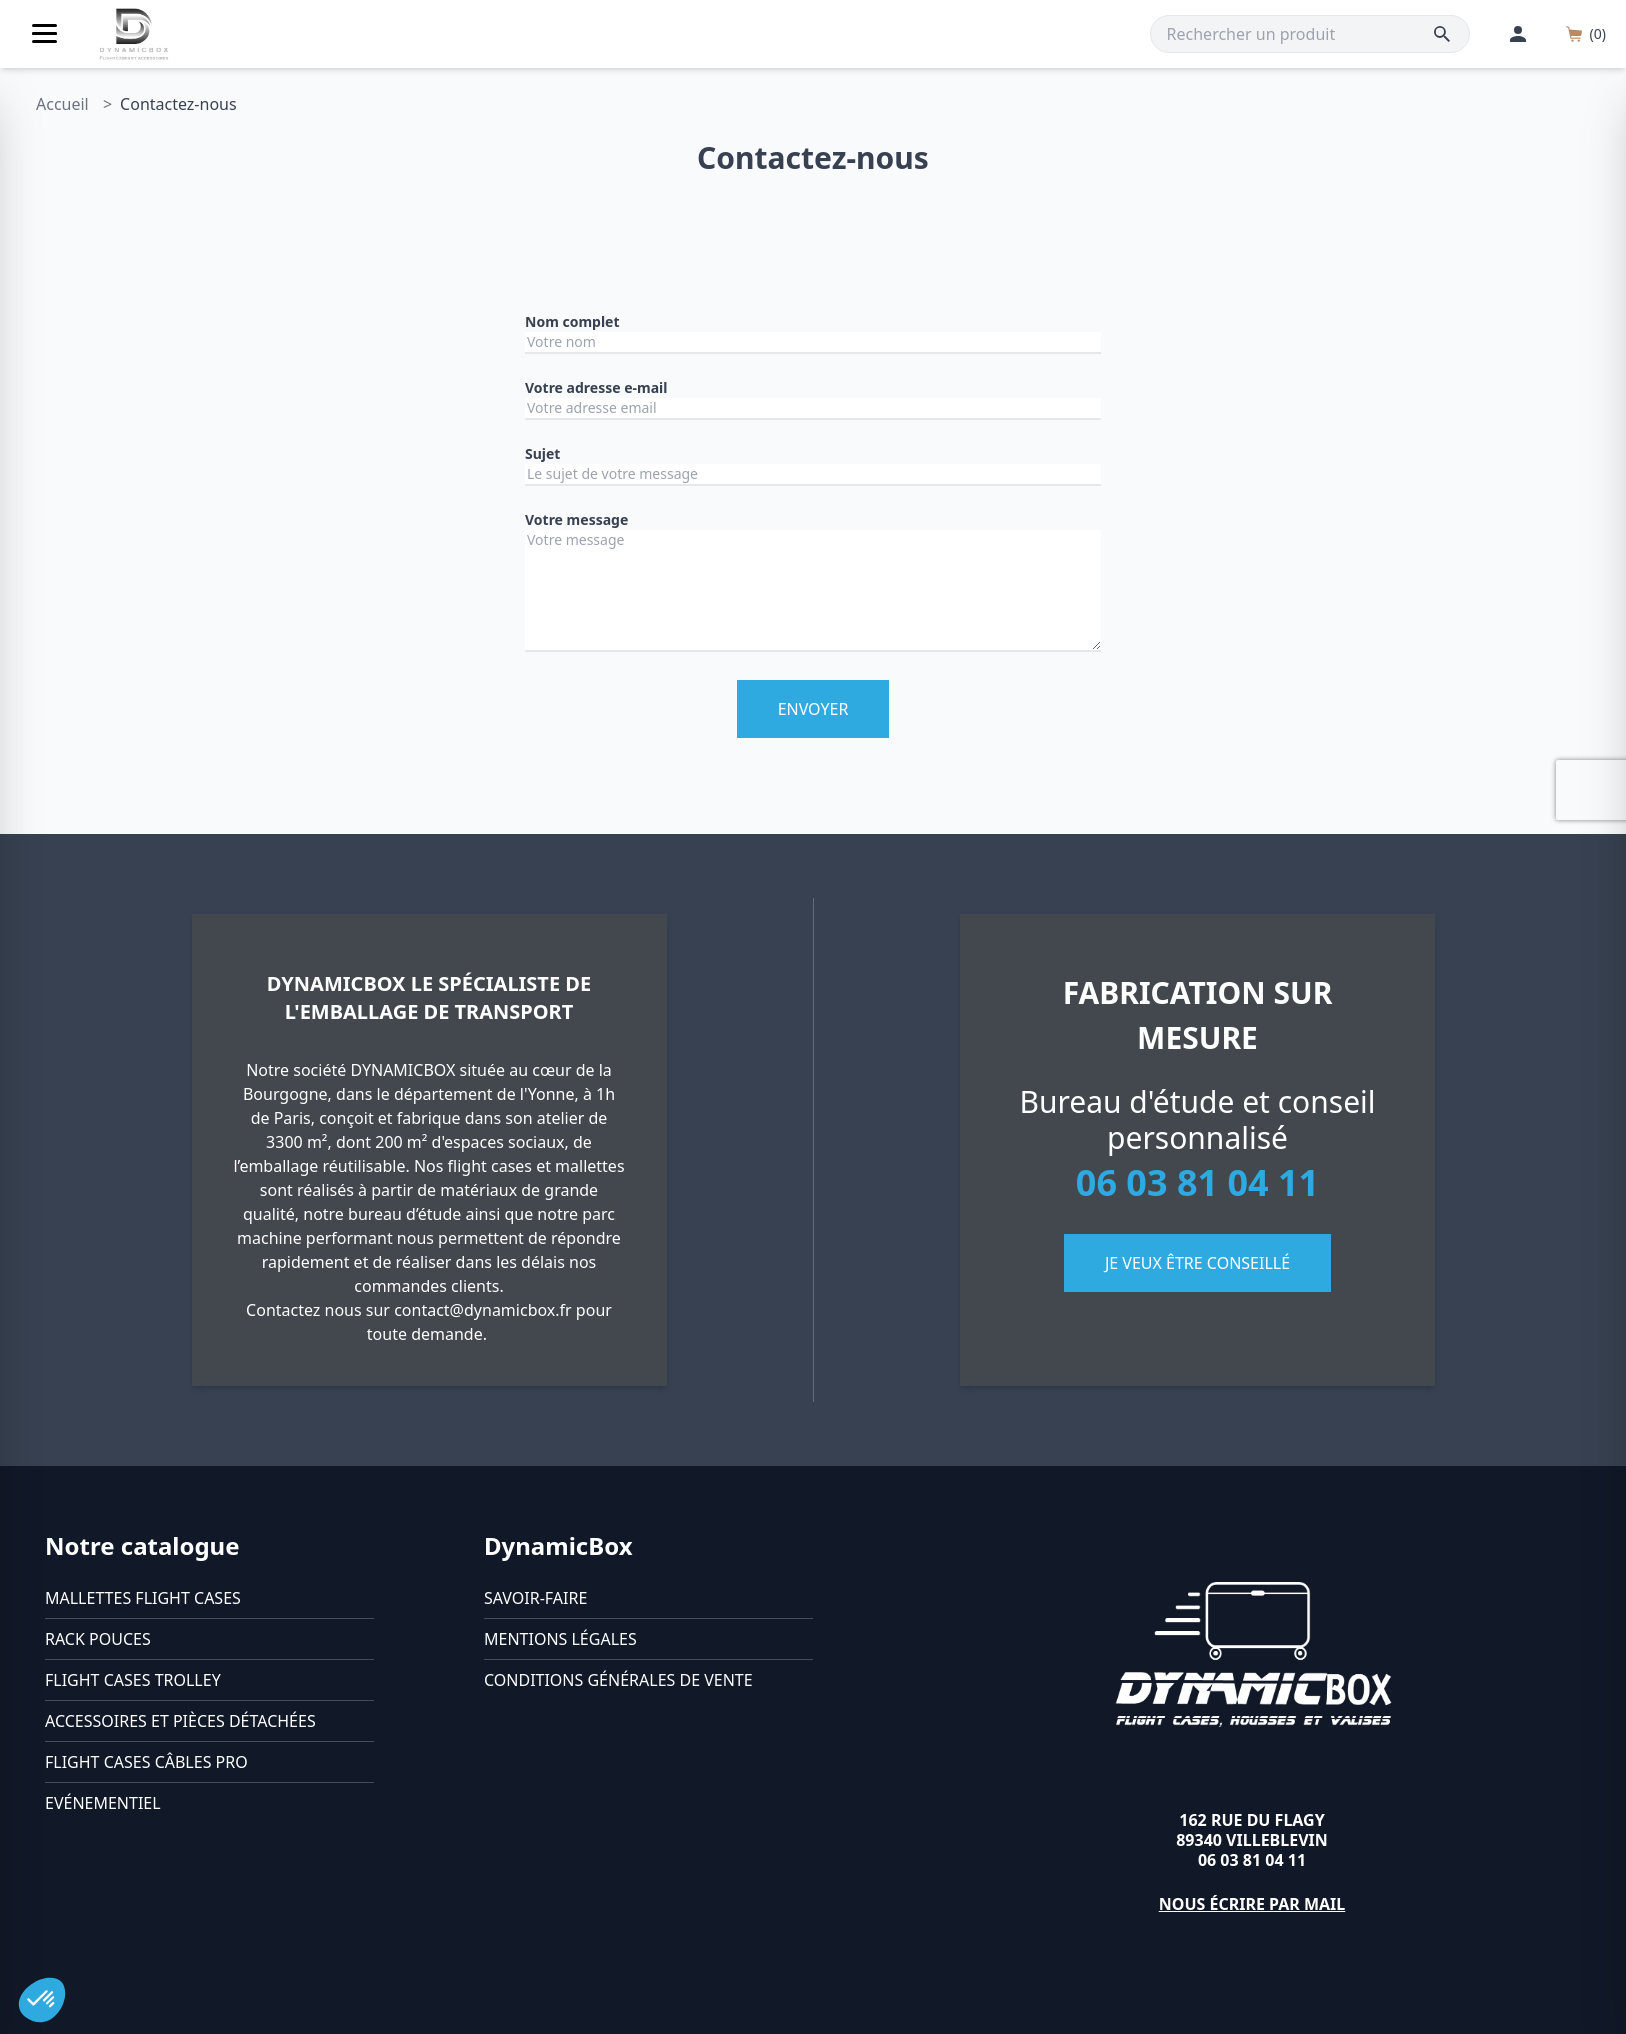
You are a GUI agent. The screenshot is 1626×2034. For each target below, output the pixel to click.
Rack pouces (98, 1639)
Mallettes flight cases (143, 1598)
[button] (42, 2000)
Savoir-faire (535, 1598)
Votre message (576, 519)
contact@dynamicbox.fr (483, 1310)
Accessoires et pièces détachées (180, 1721)
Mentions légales (560, 1639)
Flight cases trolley (133, 1680)
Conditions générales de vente (618, 1680)
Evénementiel (103, 1803)
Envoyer (813, 709)
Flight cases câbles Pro (146, 1762)
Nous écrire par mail (1252, 1904)
